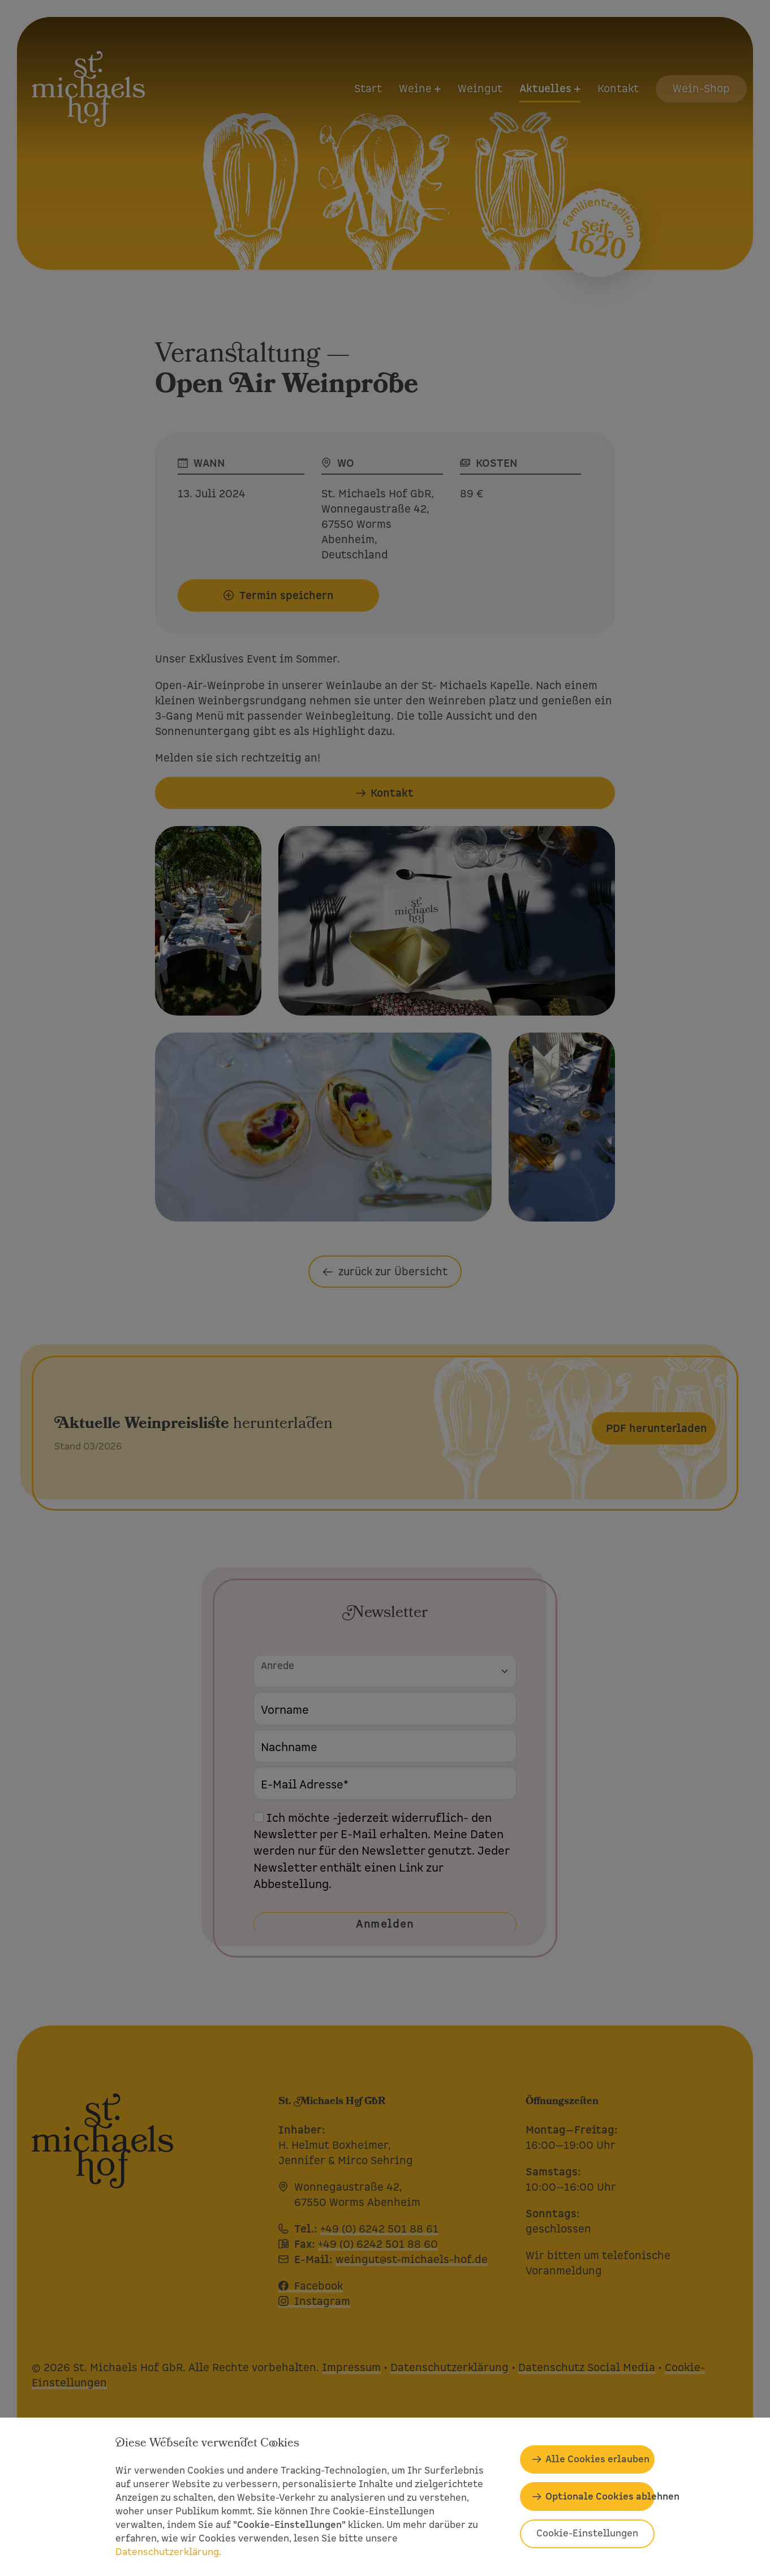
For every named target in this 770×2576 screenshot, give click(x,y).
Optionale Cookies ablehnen (600, 2496)
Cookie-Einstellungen (587, 2533)
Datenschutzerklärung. (168, 2552)
